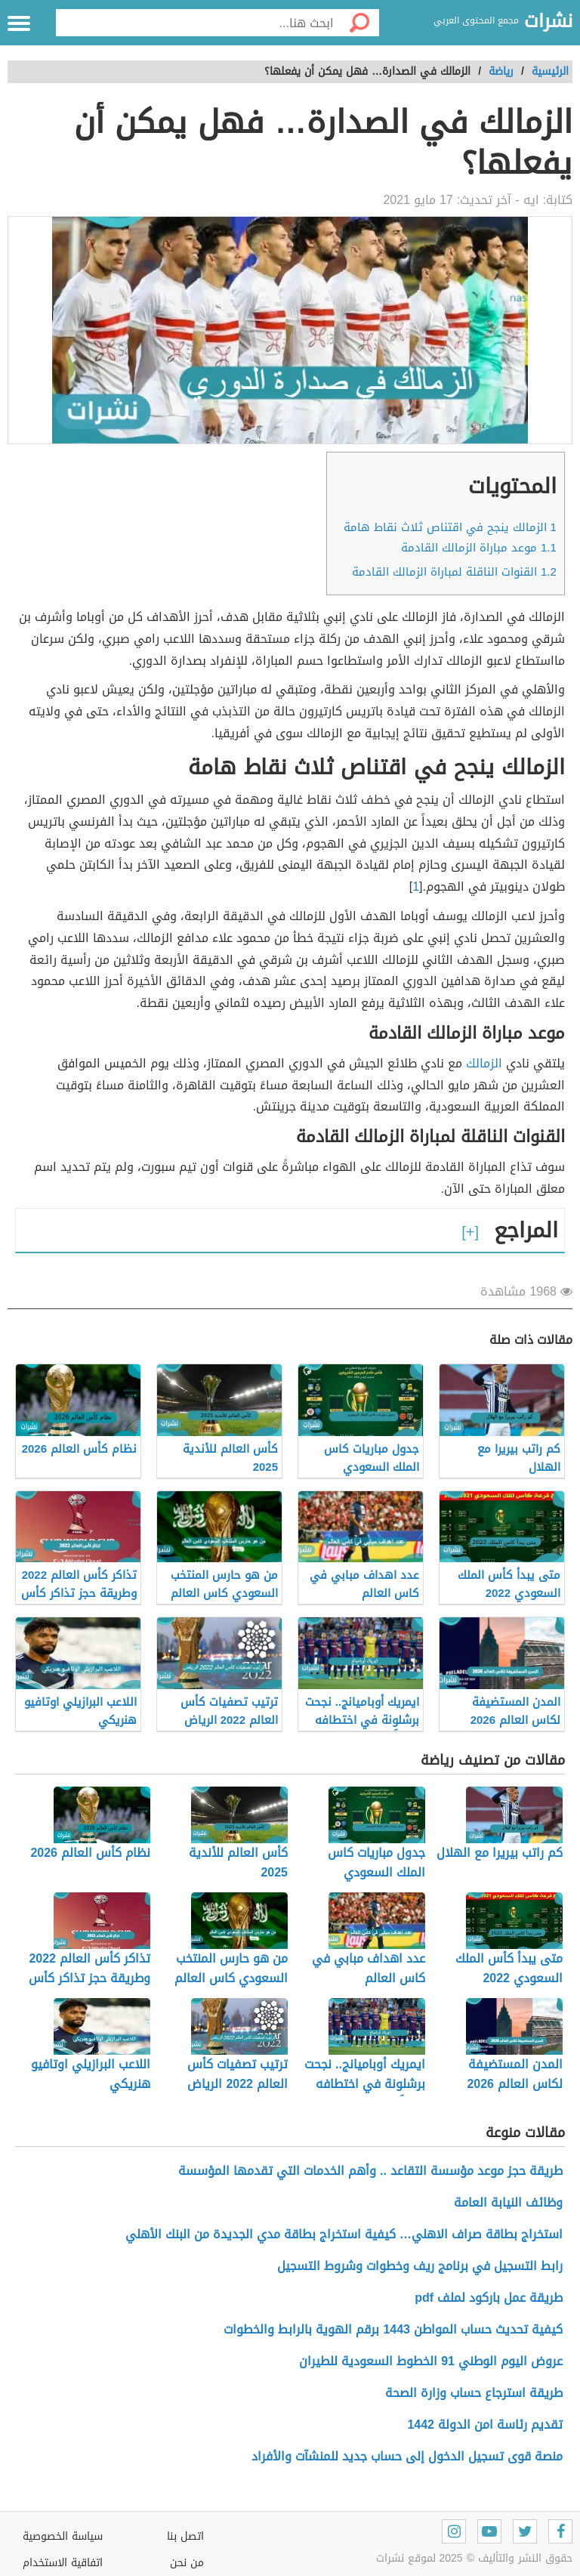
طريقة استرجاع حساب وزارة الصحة (474, 2393)
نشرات (548, 22)
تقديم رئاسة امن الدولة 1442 (485, 2424)
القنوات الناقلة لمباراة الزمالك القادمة (454, 571)
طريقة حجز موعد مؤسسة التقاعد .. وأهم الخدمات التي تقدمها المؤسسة (370, 2170)
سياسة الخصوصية (63, 2536)
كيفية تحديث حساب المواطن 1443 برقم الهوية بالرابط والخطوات (393, 2329)
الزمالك (484, 1063)
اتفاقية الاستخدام (63, 2562)
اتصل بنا (185, 2536)
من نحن (187, 2562)
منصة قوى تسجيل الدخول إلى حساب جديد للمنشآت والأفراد (407, 2456)
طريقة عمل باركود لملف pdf (489, 2297)
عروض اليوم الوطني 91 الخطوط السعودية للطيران (431, 2361)
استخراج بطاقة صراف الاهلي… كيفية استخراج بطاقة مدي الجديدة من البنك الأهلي (344, 2234)
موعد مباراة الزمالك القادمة (479, 547)
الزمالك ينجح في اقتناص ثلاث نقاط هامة (450, 527)
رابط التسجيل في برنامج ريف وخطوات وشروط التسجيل (420, 2266)
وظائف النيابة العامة (508, 2202)
